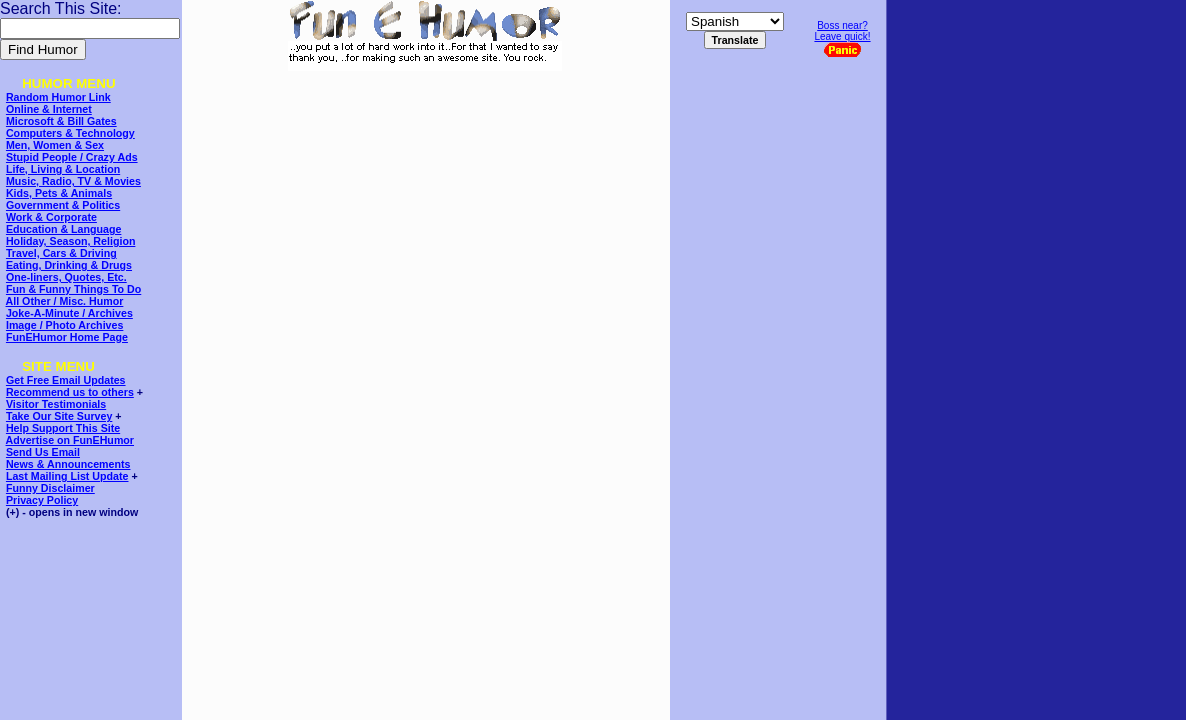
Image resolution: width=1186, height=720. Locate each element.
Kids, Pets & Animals (59, 193)
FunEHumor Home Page (67, 337)
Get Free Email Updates (66, 380)
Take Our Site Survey (59, 416)
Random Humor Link (58, 97)
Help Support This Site (63, 428)
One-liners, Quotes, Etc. (66, 277)
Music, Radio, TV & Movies (73, 181)
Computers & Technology (70, 133)
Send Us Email (43, 452)
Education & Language (63, 229)
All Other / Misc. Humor (65, 301)
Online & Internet (49, 109)
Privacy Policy (42, 500)
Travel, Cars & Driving (61, 253)
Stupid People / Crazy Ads (72, 157)
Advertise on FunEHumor (70, 440)
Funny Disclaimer (50, 488)
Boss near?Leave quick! (842, 38)
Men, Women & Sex (55, 145)
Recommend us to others (70, 392)
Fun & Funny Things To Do (73, 289)
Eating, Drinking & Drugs (69, 265)
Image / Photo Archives (64, 325)
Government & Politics (63, 205)
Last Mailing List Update (67, 476)
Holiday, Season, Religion (70, 241)
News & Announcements (68, 464)
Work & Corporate (51, 217)
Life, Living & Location (63, 169)
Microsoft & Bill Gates (61, 121)
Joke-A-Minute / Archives (69, 313)
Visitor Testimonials (56, 404)
